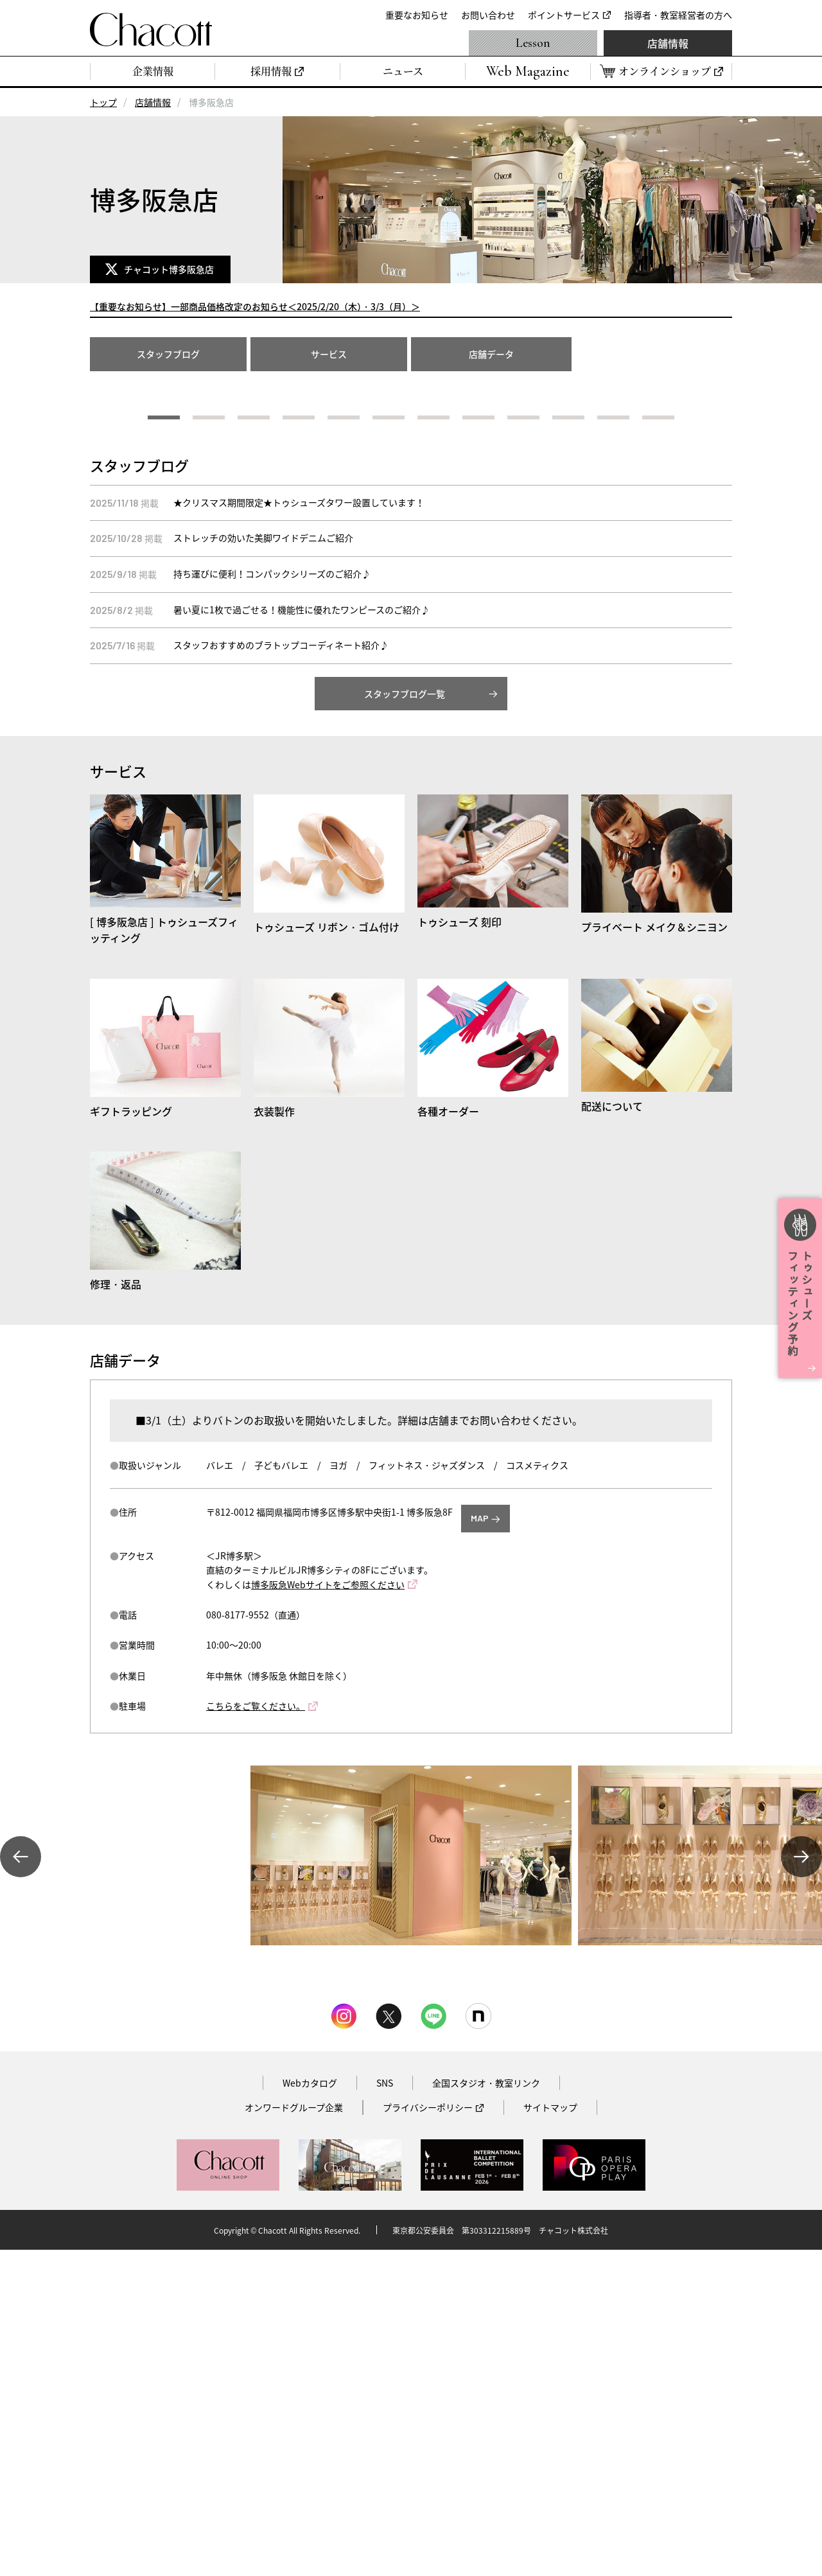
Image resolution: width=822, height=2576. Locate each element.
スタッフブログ (168, 353)
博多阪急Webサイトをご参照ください (328, 1910)
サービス (329, 353)
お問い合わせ (488, 14)
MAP (480, 1844)
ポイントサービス (564, 14)
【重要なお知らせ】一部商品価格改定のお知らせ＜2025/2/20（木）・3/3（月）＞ (255, 306)
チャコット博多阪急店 (171, 269)
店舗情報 (667, 43)
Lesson (533, 43)
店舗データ (491, 353)
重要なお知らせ (416, 14)
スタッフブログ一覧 (404, 1019)
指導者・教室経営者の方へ (678, 14)
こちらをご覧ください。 (255, 2032)
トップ (103, 102)
